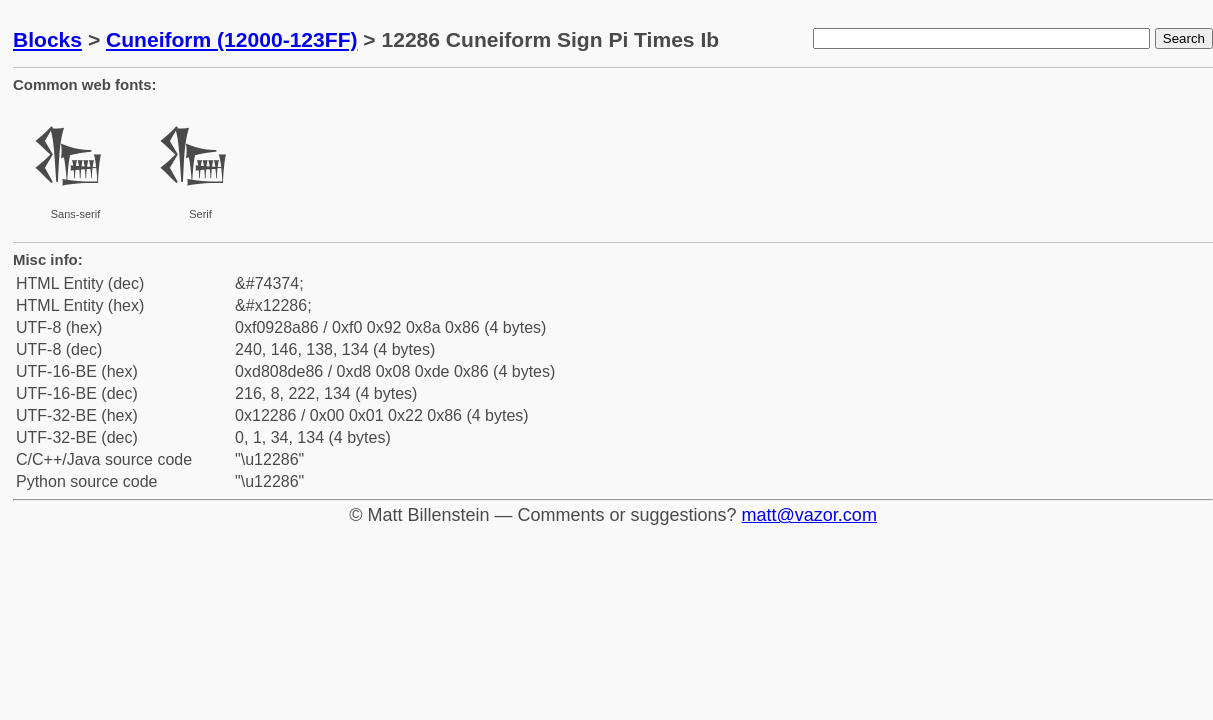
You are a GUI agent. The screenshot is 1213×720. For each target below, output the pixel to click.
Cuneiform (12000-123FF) (231, 39)
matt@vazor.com (809, 515)
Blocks (47, 39)
